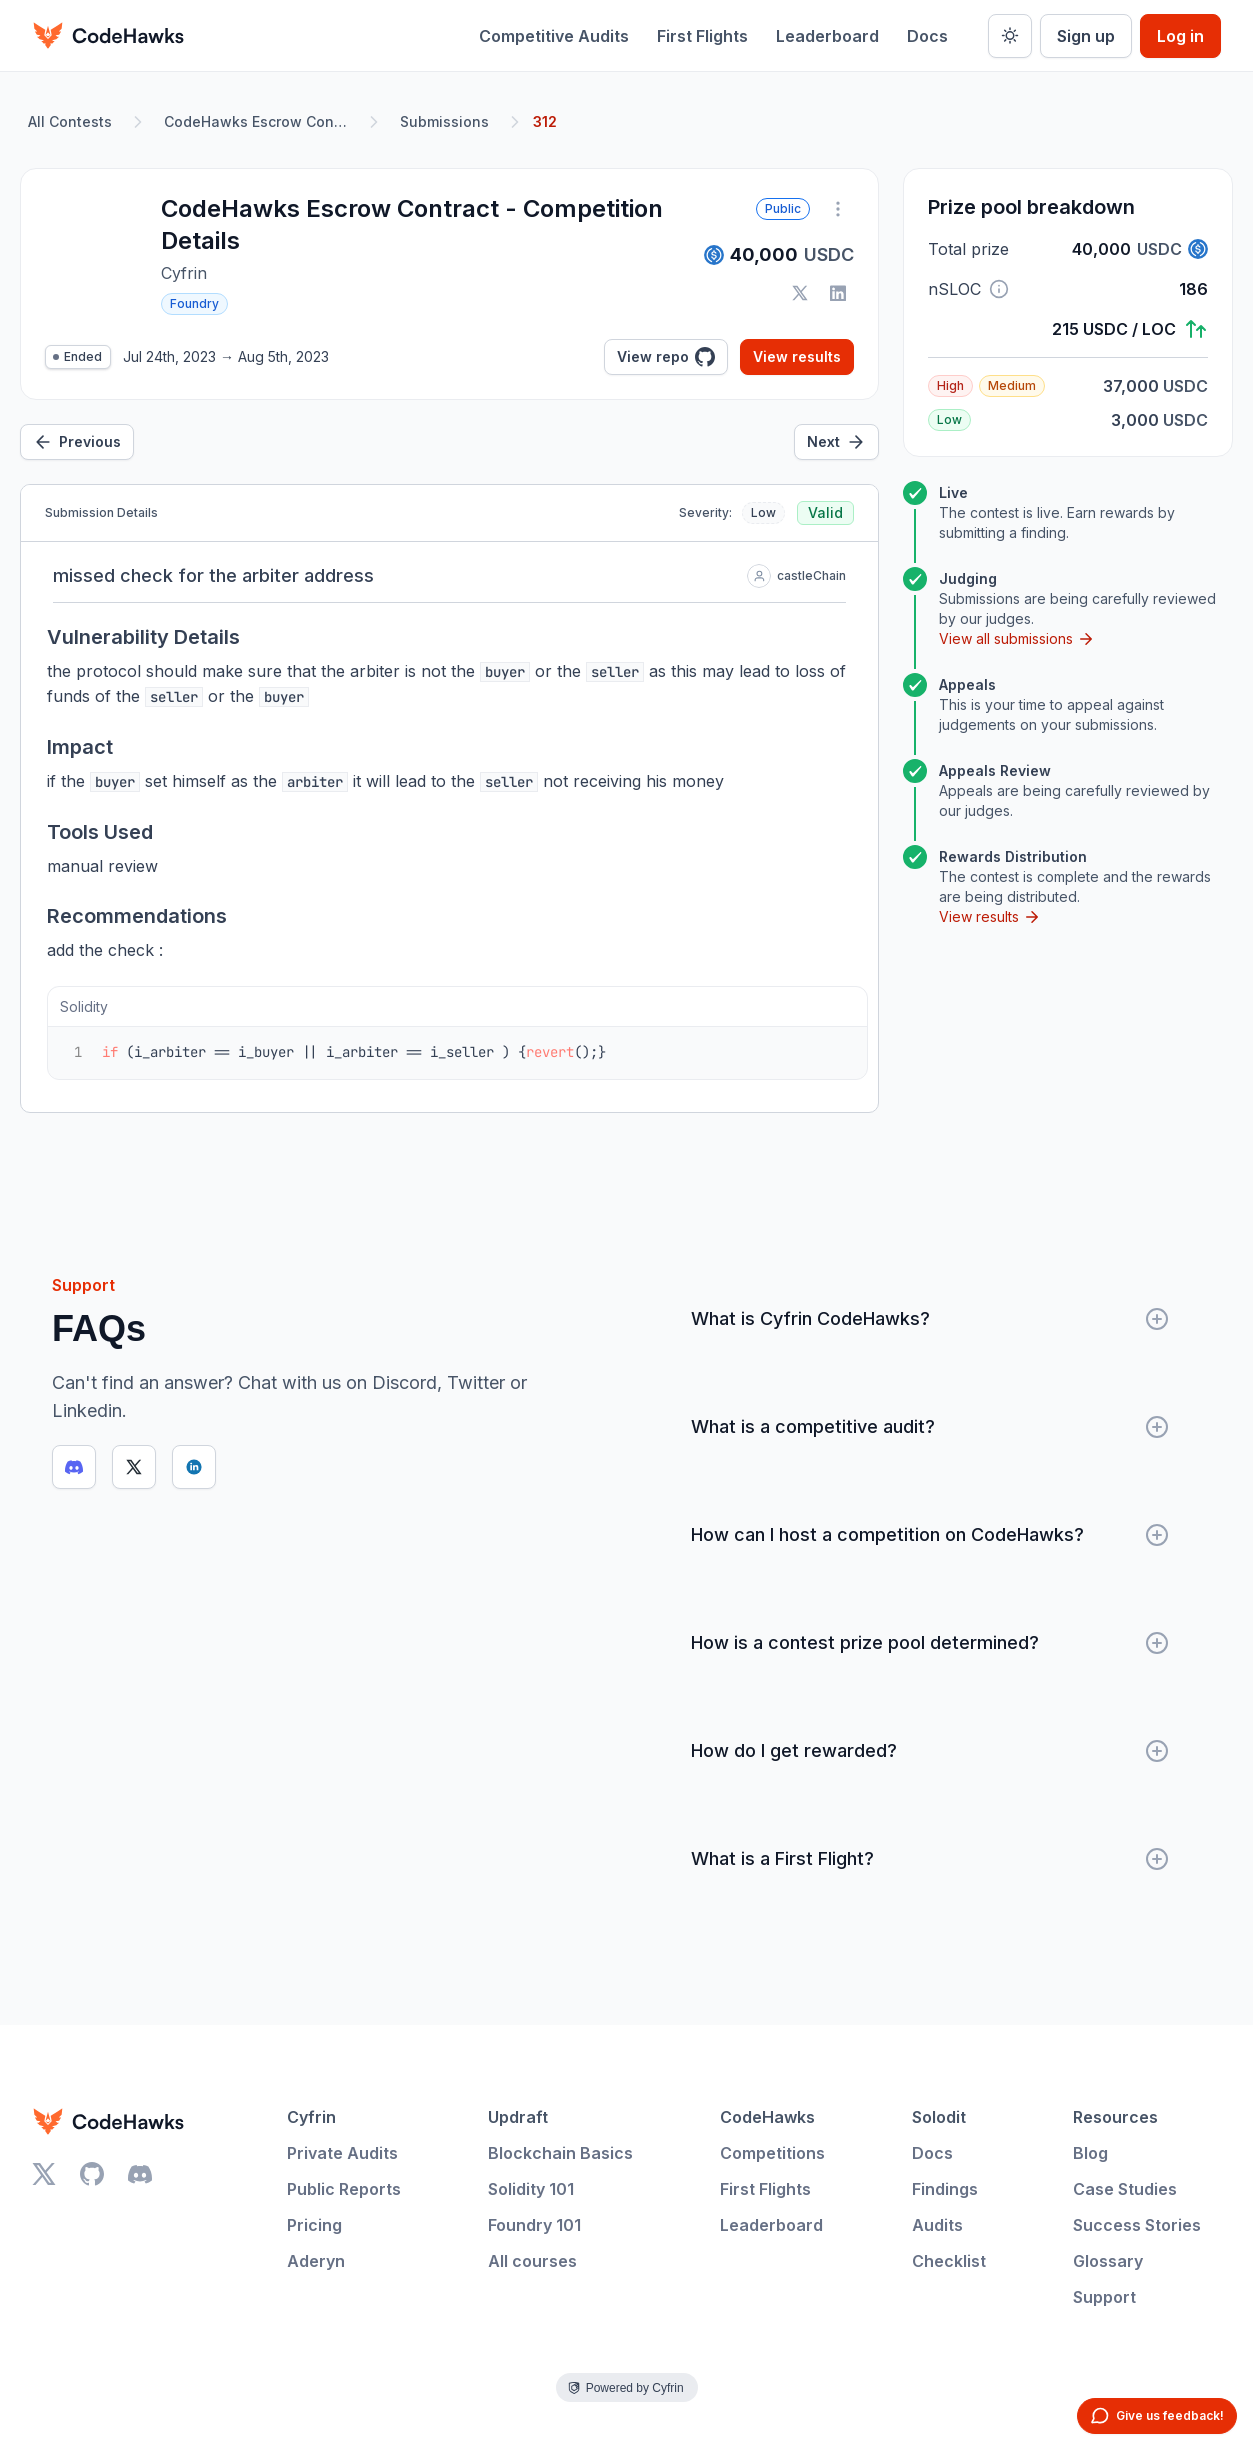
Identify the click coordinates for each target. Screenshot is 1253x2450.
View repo (666, 357)
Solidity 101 (531, 2189)
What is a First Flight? (930, 1859)
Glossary (1108, 2261)
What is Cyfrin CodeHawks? (930, 1319)
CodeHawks (767, 2117)
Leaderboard (827, 36)
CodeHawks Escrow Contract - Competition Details (260, 121)
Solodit (939, 2117)
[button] (999, 289)
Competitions (772, 2153)
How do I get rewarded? (930, 1751)
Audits (937, 2225)
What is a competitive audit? (930, 1427)
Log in (1180, 36)
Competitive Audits (554, 36)
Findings (945, 2189)
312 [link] (545, 121)
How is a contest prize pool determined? (930, 1643)
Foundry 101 (534, 2225)
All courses (532, 2261)
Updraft (518, 2117)
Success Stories (1137, 2225)
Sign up (1086, 36)
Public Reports (344, 2189)
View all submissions (1017, 639)
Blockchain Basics (560, 2153)
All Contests (70, 121)
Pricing (314, 2225)
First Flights (702, 36)
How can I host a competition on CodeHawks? (930, 1535)
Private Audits (342, 2153)
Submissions (444, 121)
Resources (1115, 2117)
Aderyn (316, 2261)
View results (797, 356)
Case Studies (1125, 2189)
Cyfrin (311, 2117)
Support (1104, 2297)
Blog (1090, 2153)
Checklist (949, 2261)
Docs (927, 36)
